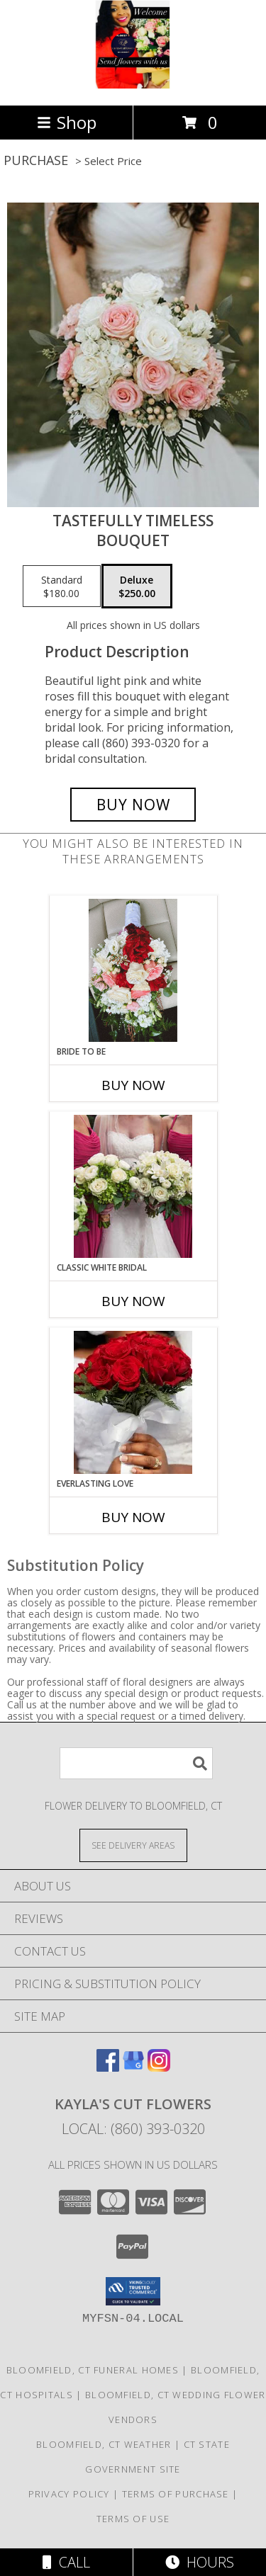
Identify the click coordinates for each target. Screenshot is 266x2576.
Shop (66, 122)
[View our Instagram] (159, 2067)
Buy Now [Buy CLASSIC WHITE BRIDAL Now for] (133, 1301)
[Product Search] (136, 1763)
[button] (133, 2291)
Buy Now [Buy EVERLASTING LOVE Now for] (133, 1517)
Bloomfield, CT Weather (104, 2444)
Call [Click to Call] (66, 2562)
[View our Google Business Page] (133, 2067)
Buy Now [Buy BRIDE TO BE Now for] (133, 1085)
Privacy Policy (69, 2493)
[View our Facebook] (107, 2067)
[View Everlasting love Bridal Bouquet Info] (133, 1402)
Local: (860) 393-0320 (133, 2128)
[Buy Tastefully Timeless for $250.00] (133, 805)
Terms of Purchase (175, 2493)
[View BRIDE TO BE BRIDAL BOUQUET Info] (133, 970)
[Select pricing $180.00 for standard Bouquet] (61, 586)
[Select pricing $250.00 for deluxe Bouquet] (137, 586)
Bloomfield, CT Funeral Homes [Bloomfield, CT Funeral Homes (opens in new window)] (92, 2370)
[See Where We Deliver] (133, 1844)
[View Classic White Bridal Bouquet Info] (133, 1186)
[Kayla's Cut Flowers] (133, 84)
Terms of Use (133, 2518)
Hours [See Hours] (199, 2562)
